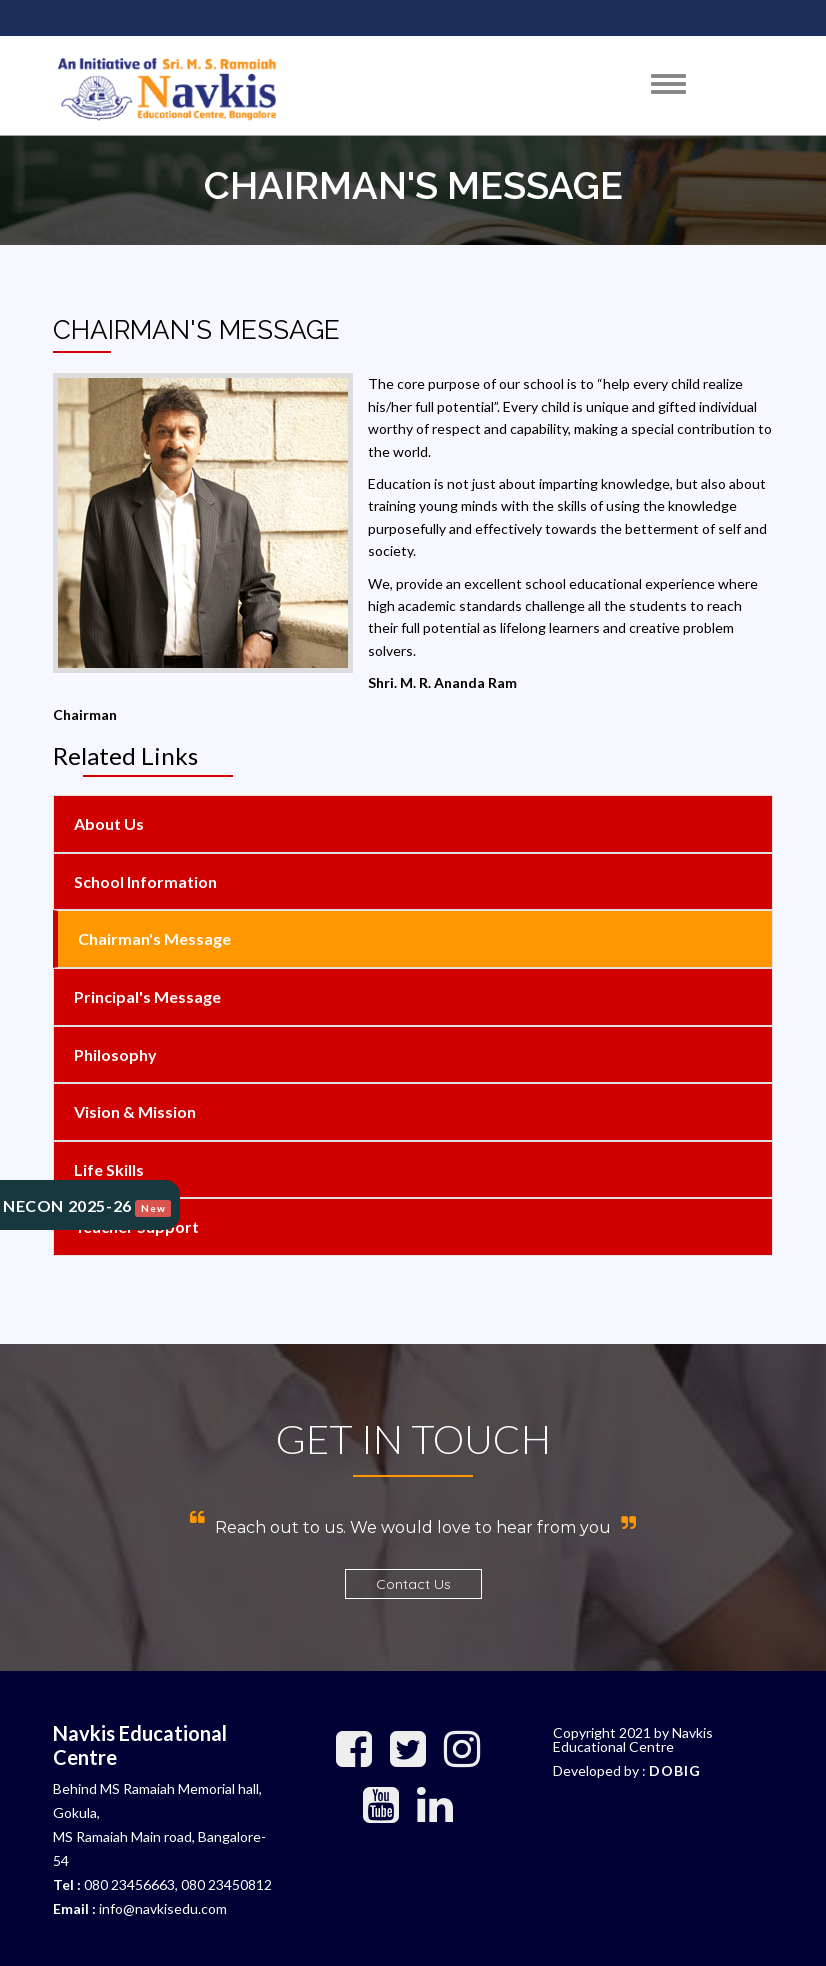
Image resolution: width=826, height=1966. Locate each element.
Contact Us (413, 1584)
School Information (144, 881)
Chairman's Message (153, 938)
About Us (107, 823)
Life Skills (107, 1169)
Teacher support (135, 1226)
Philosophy (114, 1054)
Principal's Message (146, 996)
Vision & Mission (133, 1111)
